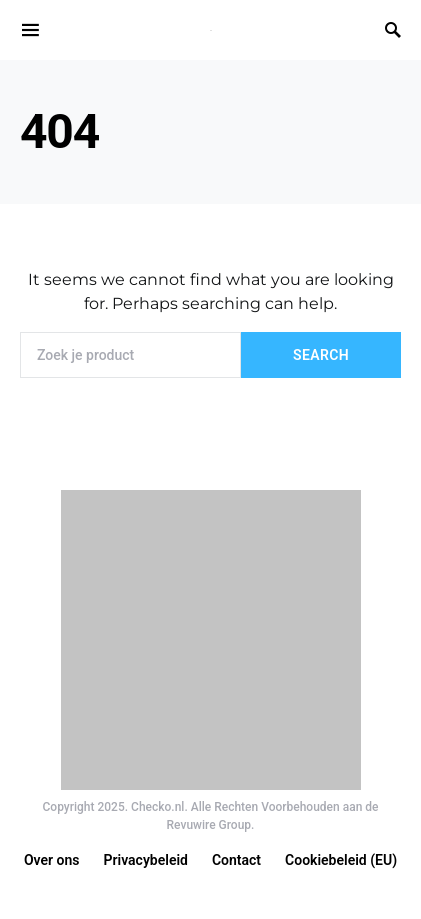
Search (321, 355)
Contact (236, 860)
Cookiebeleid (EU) (341, 860)
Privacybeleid (146, 860)
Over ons (52, 860)
